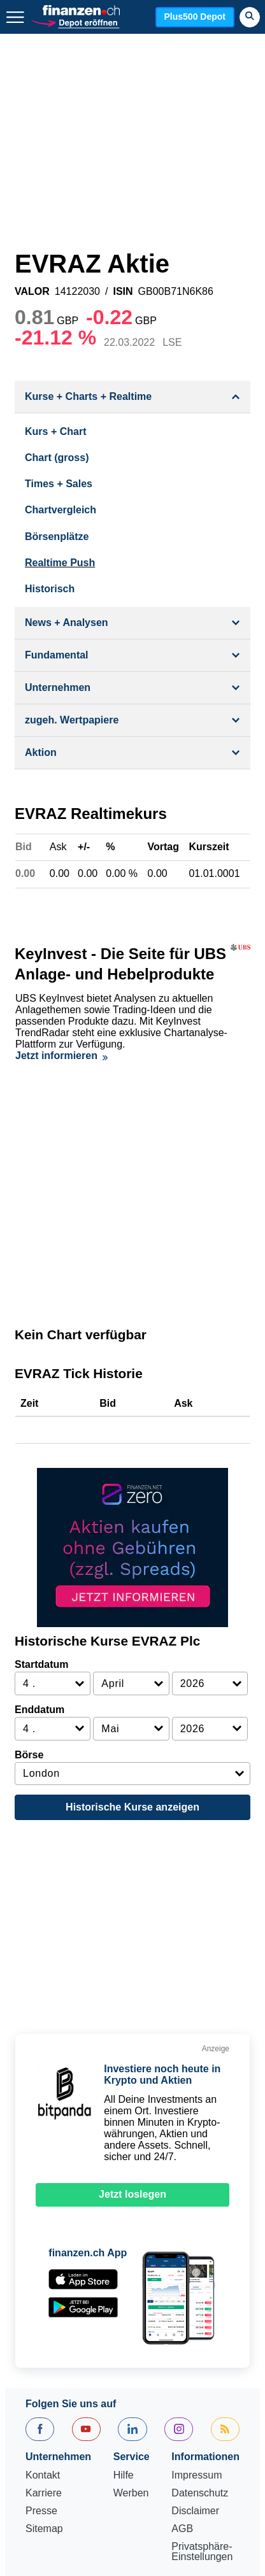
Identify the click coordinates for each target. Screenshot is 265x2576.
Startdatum (41, 1413)
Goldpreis (193, 2396)
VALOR (32, 292)
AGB (182, 2278)
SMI (149, 2396)
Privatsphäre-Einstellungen (202, 2301)
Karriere (43, 2242)
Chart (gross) (57, 457)
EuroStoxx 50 (56, 2380)
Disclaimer (195, 2260)
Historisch (50, 588)
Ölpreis (41, 2457)
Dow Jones (126, 2380)
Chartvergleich (60, 509)
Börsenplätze (57, 536)
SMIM (161, 2365)
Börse (29, 1503)
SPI (97, 2365)
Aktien (39, 2411)
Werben (131, 2242)
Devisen (86, 2411)
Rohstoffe (47, 2442)
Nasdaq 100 (191, 2380)
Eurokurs (198, 2411)
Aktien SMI (50, 2365)
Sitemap (44, 2278)
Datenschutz (199, 2242)
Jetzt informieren (61, 1044)
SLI (126, 2365)
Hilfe (123, 2224)
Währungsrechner (174, 2442)
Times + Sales (58, 483)
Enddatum (39, 1458)
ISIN (122, 292)
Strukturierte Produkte (179, 2426)
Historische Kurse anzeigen (132, 1556)
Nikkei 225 (49, 2396)
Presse (41, 2260)
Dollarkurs (141, 2411)
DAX (198, 2365)
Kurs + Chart (55, 431)
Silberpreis (49, 2426)
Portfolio (101, 2442)
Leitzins (88, 2457)
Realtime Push (60, 562)
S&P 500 (107, 2396)
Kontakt (42, 2224)
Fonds (101, 2426)
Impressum (196, 2224)
